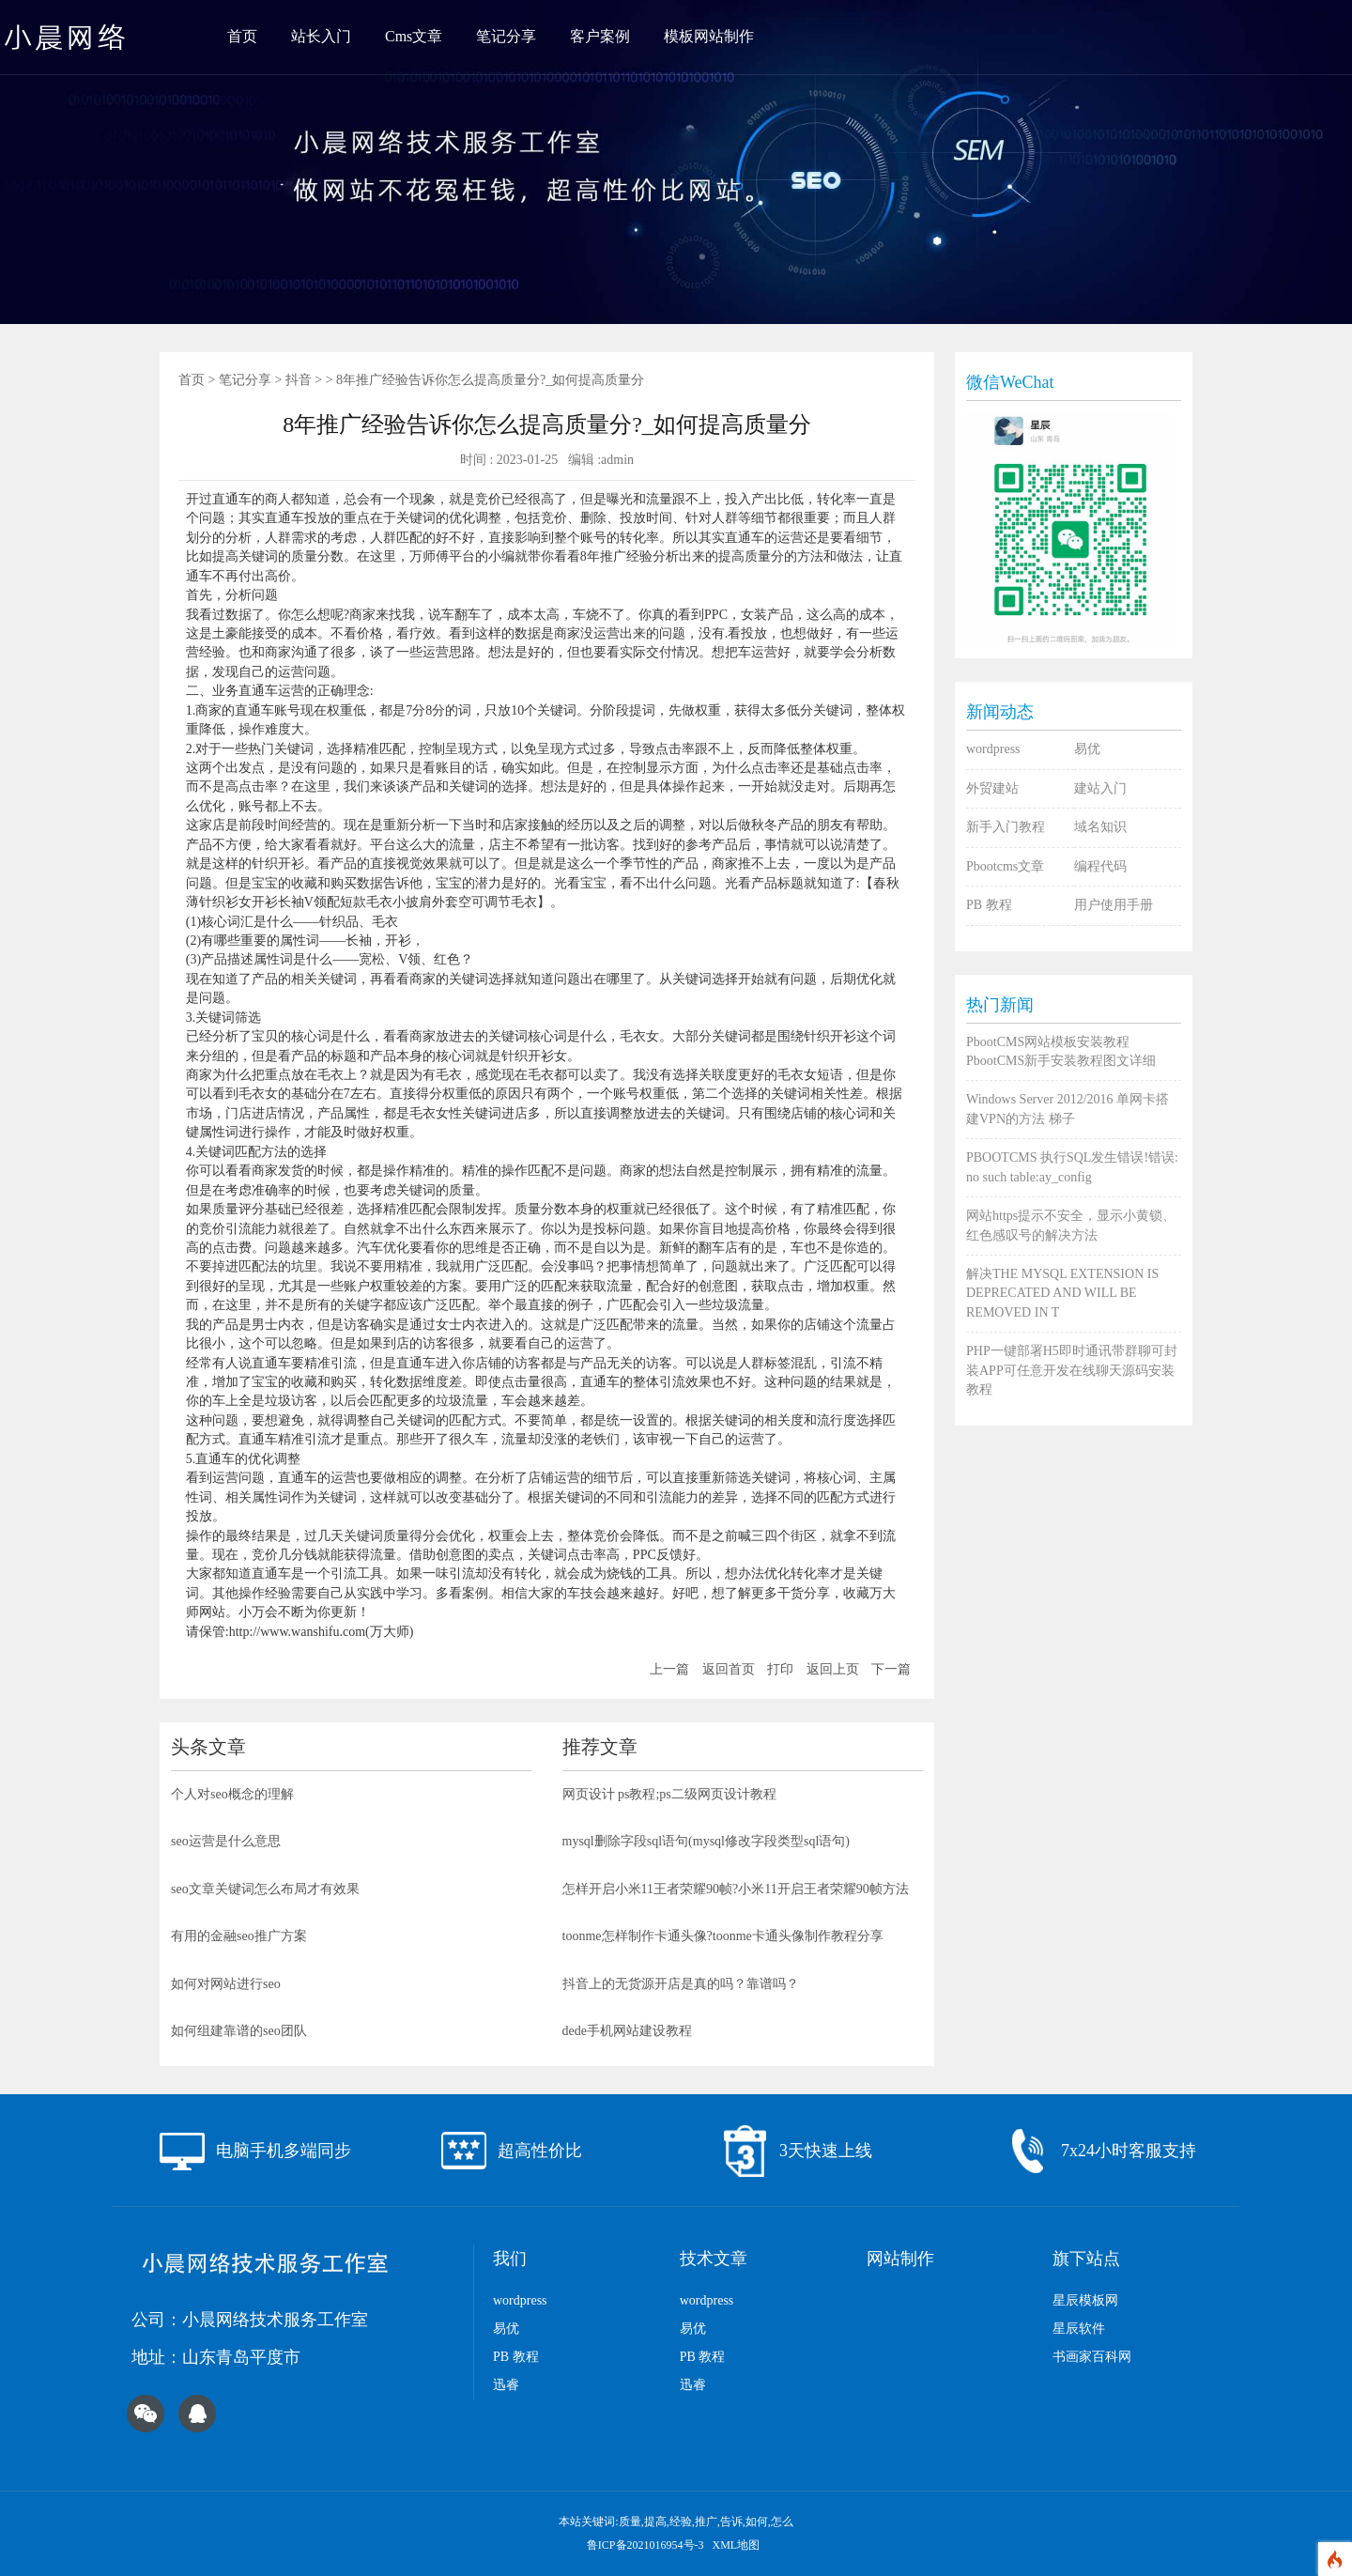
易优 (1087, 749)
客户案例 (600, 36)
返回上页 (833, 1669)
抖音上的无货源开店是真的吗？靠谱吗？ (680, 1984)
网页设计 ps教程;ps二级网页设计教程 (669, 1794)
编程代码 (1100, 866)
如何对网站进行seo (226, 1984)
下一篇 (891, 1669)
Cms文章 (413, 36)
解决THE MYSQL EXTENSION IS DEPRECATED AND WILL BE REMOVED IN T (1062, 1293)
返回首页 (728, 1669)
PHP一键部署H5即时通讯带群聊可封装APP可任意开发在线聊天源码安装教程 (1071, 1370)
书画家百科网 (1091, 2357)
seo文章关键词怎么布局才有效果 (265, 1889)
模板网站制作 (709, 36)
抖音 (298, 380)
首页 (242, 36)
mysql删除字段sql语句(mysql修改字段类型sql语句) (706, 1841)
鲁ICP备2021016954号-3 (647, 2545)
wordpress (993, 749)
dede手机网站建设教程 (627, 2031)
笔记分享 (506, 36)
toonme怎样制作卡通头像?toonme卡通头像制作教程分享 (722, 1936)
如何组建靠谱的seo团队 (239, 2031)
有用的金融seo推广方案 (239, 1936)
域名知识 (1100, 827)
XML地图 (736, 2545)
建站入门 (1100, 788)
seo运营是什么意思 (226, 1841)
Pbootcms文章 (1005, 866)
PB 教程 (989, 905)
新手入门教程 (1005, 827)
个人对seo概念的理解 (232, 1794)
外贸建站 (992, 788)
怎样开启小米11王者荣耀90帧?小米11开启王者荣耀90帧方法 (735, 1889)
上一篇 (669, 1669)
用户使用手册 (1113, 905)
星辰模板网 (1085, 2300)
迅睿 (506, 2385)
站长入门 (321, 36)
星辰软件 (1078, 2328)
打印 (780, 1669)
